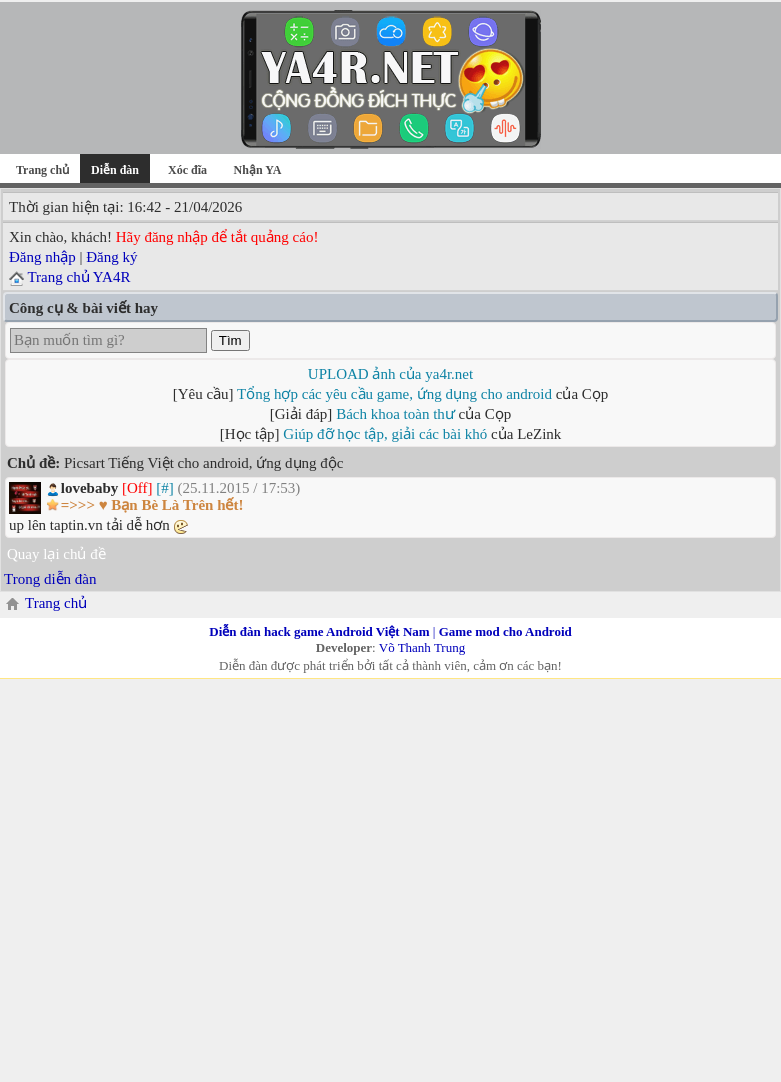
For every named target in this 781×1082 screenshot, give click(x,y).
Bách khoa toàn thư (395, 414)
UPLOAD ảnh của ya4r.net (390, 374)
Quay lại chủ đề (56, 554)
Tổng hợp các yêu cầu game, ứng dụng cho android (394, 394)
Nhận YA (258, 170)
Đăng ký (111, 257)
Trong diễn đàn (50, 579)
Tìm (230, 340)
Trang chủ (42, 170)
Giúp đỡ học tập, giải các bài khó (385, 434)
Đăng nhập (42, 257)
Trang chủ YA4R (78, 277)
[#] (165, 488)
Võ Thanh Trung (422, 647)
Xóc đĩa (187, 170)
